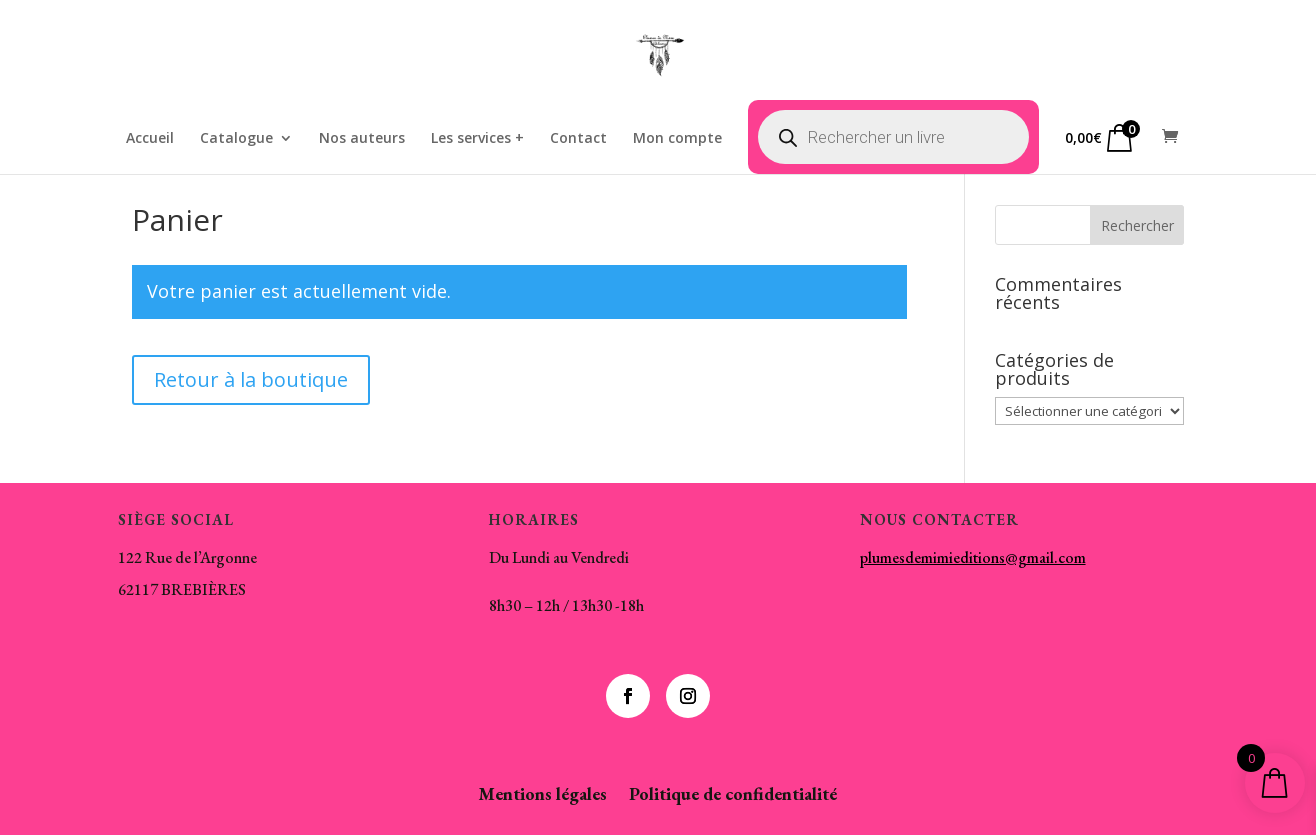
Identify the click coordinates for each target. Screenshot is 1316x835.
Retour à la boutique (251, 379)
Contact (578, 139)
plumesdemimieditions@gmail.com (973, 557)
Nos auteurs (362, 139)
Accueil (150, 139)
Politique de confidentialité (733, 796)
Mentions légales (542, 796)
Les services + (477, 139)
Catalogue (236, 139)
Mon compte (677, 139)
